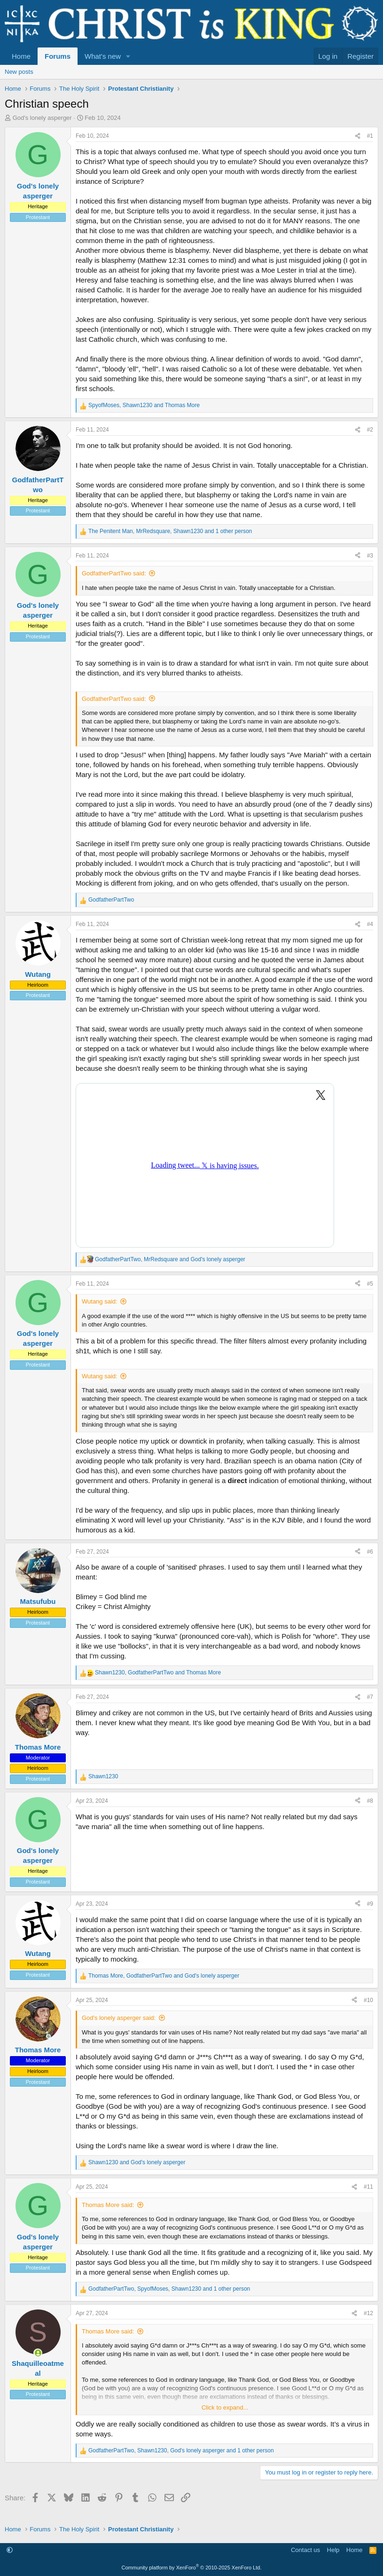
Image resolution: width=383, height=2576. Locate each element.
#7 (370, 1697)
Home (21, 56)
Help (333, 2549)
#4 (370, 924)
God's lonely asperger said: (119, 2017)
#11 (368, 2186)
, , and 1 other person (170, 531)
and (136, 2162)
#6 (370, 1551)
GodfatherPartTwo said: (114, 573)
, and (144, 405)
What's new (103, 56)
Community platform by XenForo (192, 2567)
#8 (370, 1801)
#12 (368, 2313)
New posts (19, 71)
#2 (370, 429)
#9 (370, 1904)
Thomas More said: (108, 2204)
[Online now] (37, 2352)
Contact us (305, 2549)
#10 (368, 2000)
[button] (128, 56)
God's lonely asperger (42, 117)
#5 (370, 1283)
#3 (370, 555)
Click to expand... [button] (225, 2407)
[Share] (358, 136)
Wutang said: (99, 1301)
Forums (57, 56)
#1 (370, 136)
